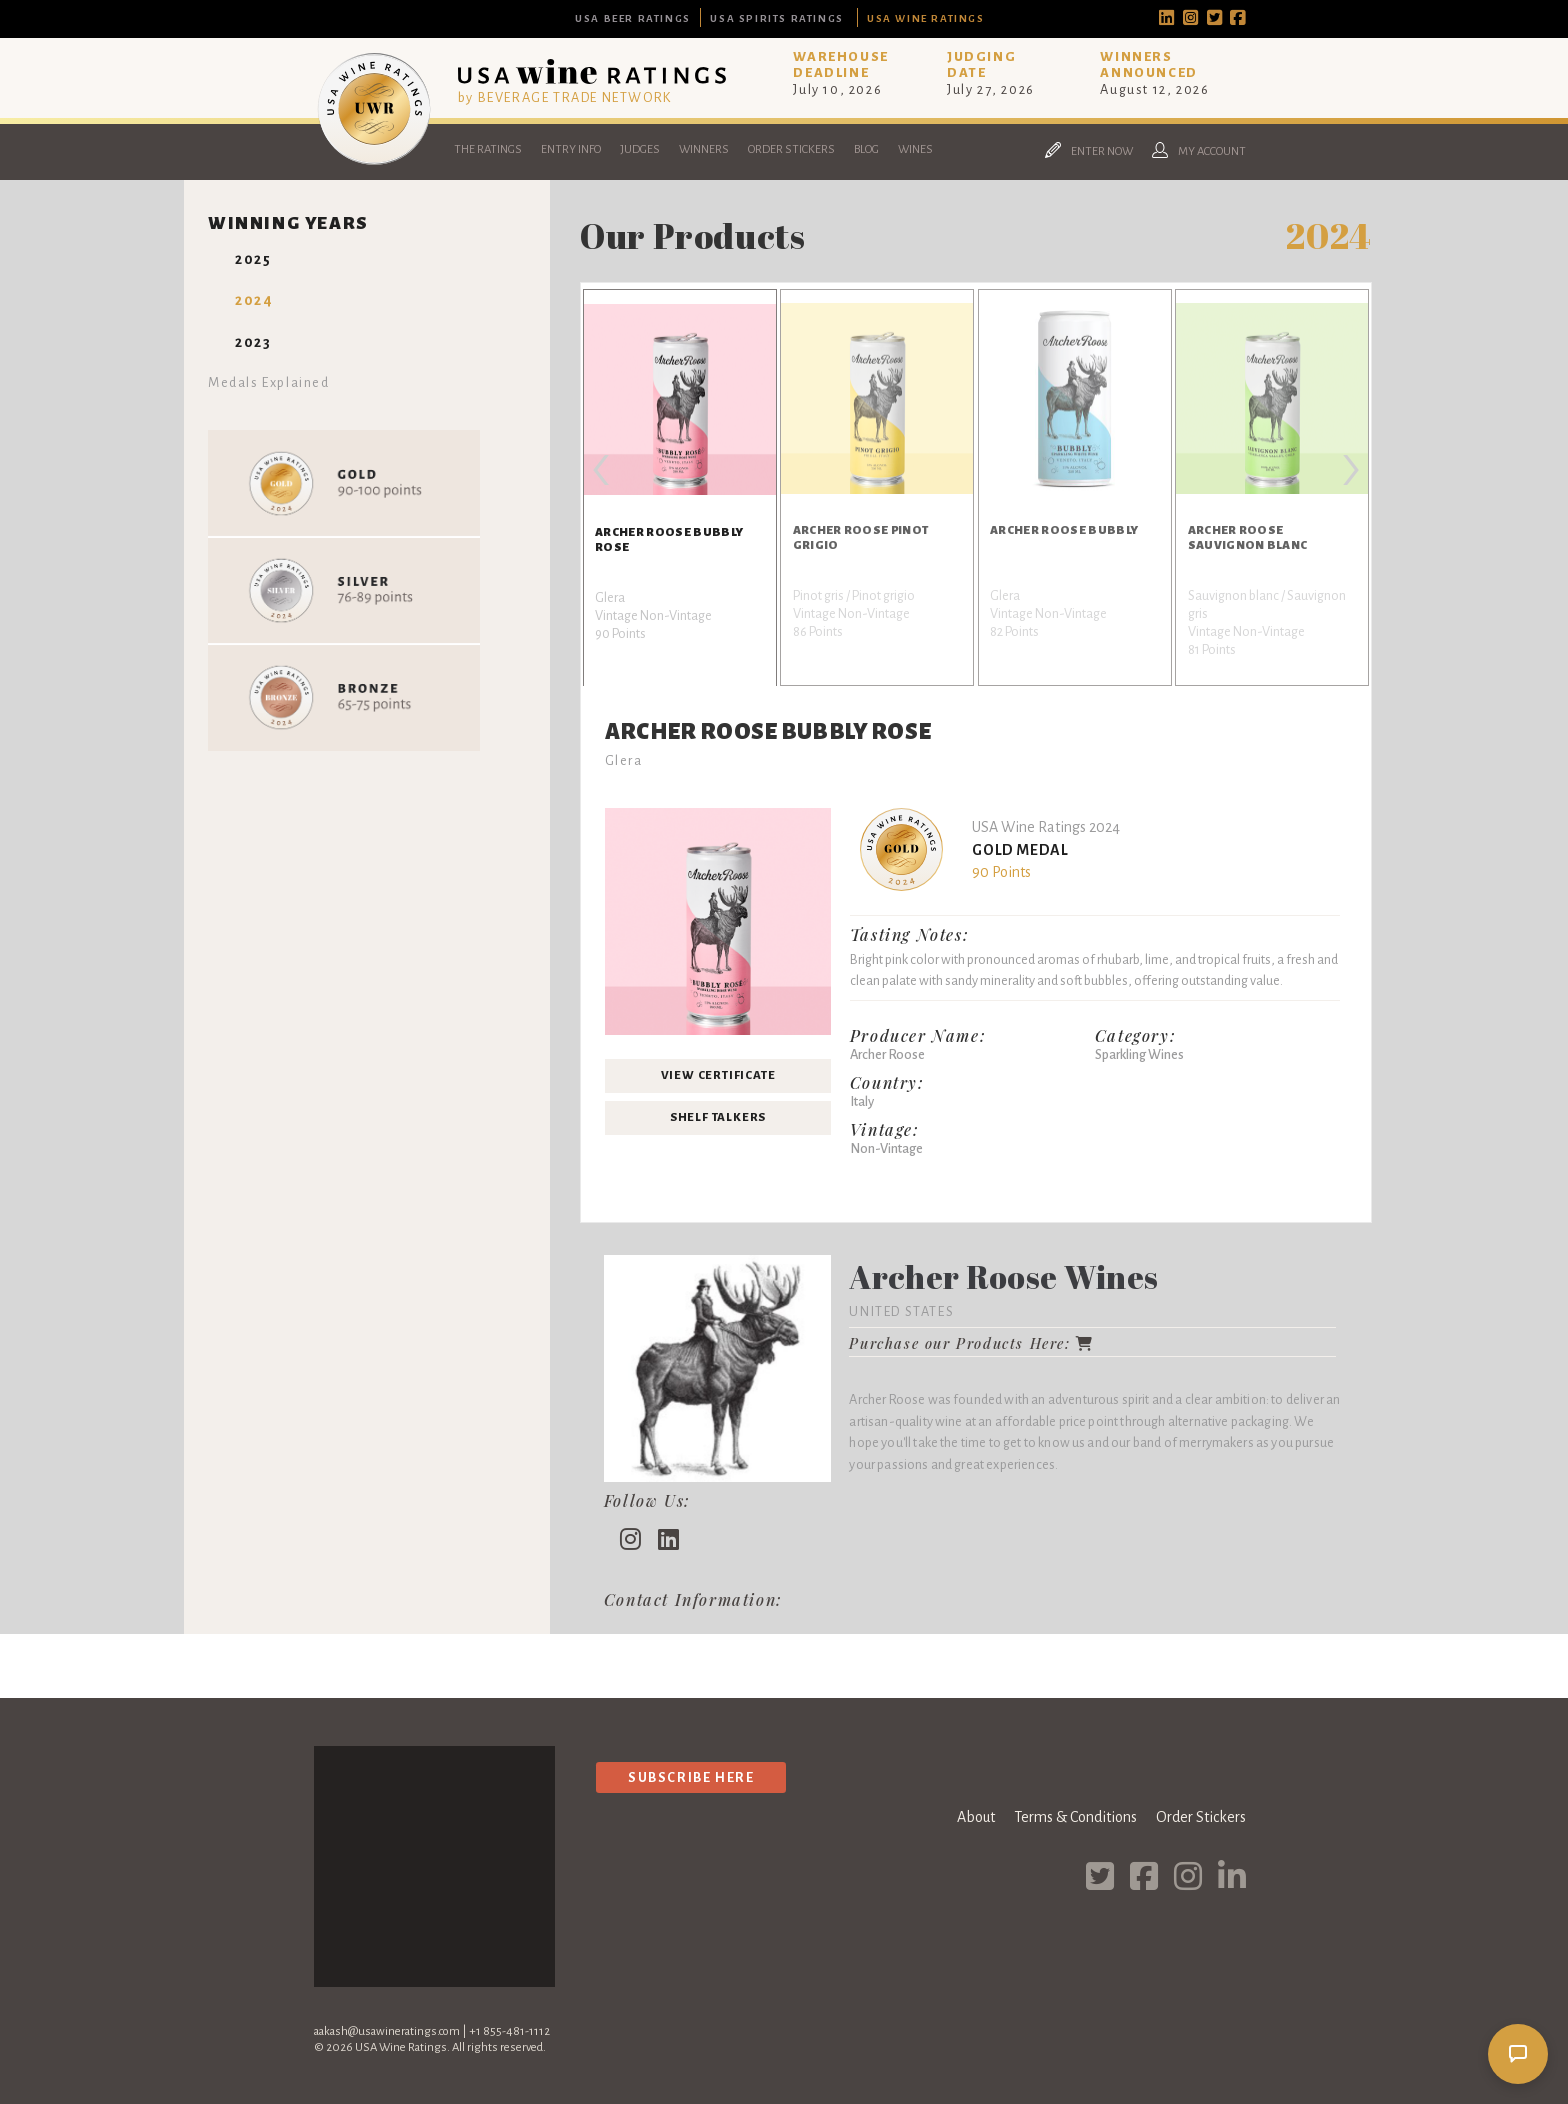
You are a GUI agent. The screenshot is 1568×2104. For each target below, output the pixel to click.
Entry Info (571, 149)
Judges (640, 149)
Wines (915, 149)
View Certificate (718, 1075)
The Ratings (488, 149)
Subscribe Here (691, 1777)
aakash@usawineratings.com (387, 2031)
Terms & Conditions (1075, 1817)
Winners (704, 149)
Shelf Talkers (718, 1117)
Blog (866, 149)
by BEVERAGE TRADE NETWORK (565, 97)
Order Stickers (791, 149)
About (976, 1817)
